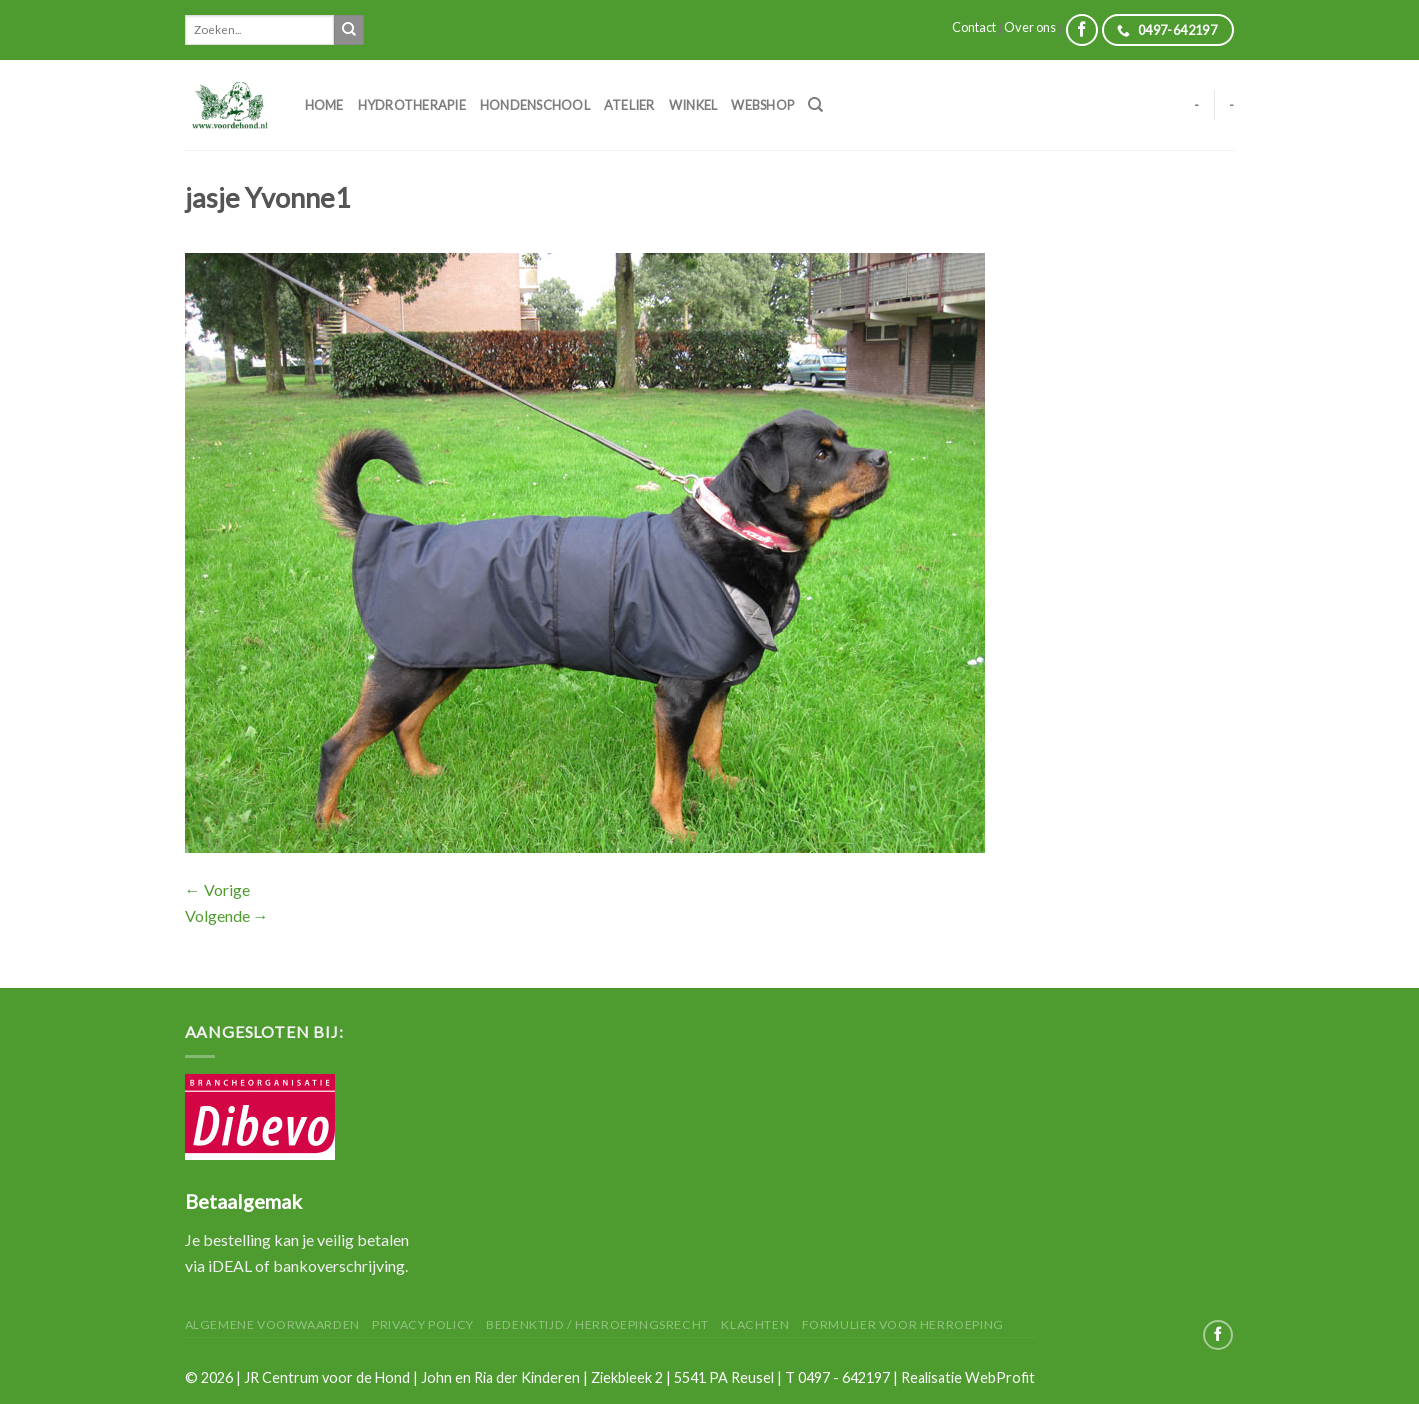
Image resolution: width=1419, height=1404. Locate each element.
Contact (974, 27)
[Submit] (349, 30)
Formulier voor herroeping (903, 1324)
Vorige (217, 889)
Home (324, 105)
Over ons (1030, 27)
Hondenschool (535, 105)
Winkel (693, 105)
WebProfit (1000, 1377)
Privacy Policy (423, 1324)
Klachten (755, 1324)
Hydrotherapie (412, 105)
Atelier (629, 105)
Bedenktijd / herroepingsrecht (597, 1324)
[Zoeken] (815, 105)
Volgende (227, 915)
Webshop (762, 105)
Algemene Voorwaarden (272, 1324)
